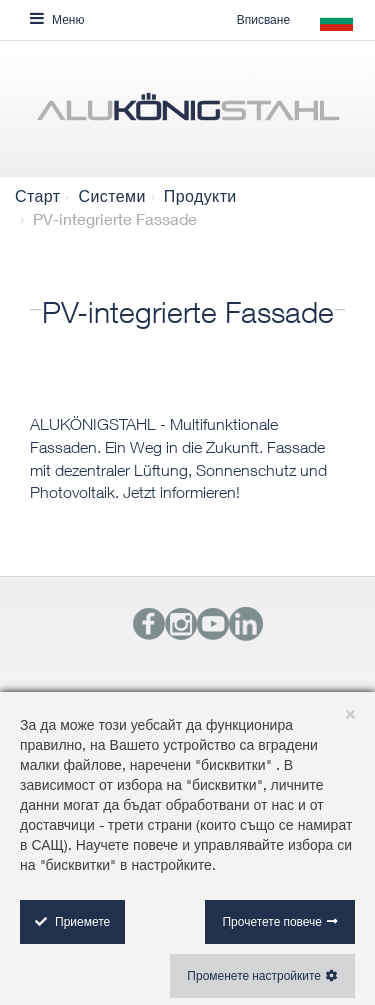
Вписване (263, 19)
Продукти (200, 196)
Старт (37, 196)
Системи (111, 196)
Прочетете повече (272, 921)
